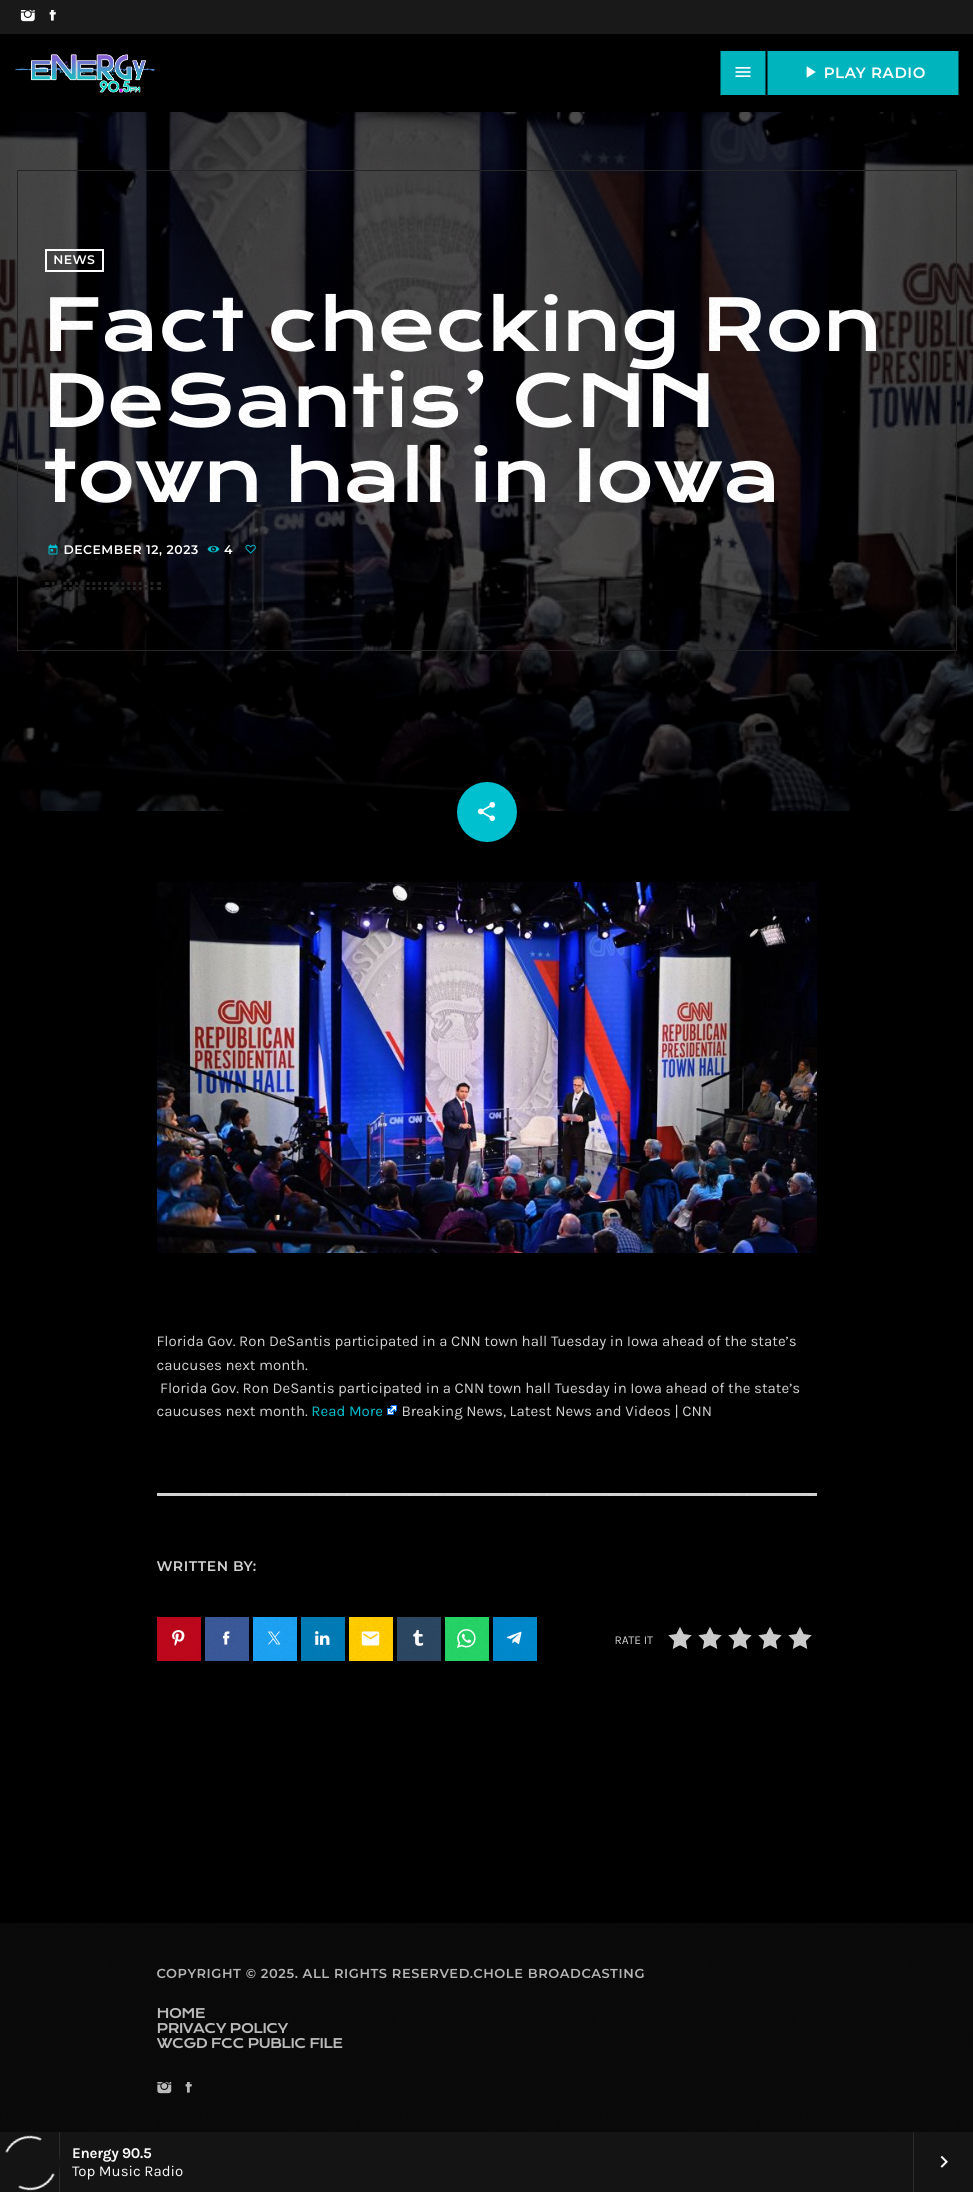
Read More (347, 1411)
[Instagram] (27, 17)
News (74, 260)
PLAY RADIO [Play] (863, 72)
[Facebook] (52, 17)
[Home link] (85, 73)
